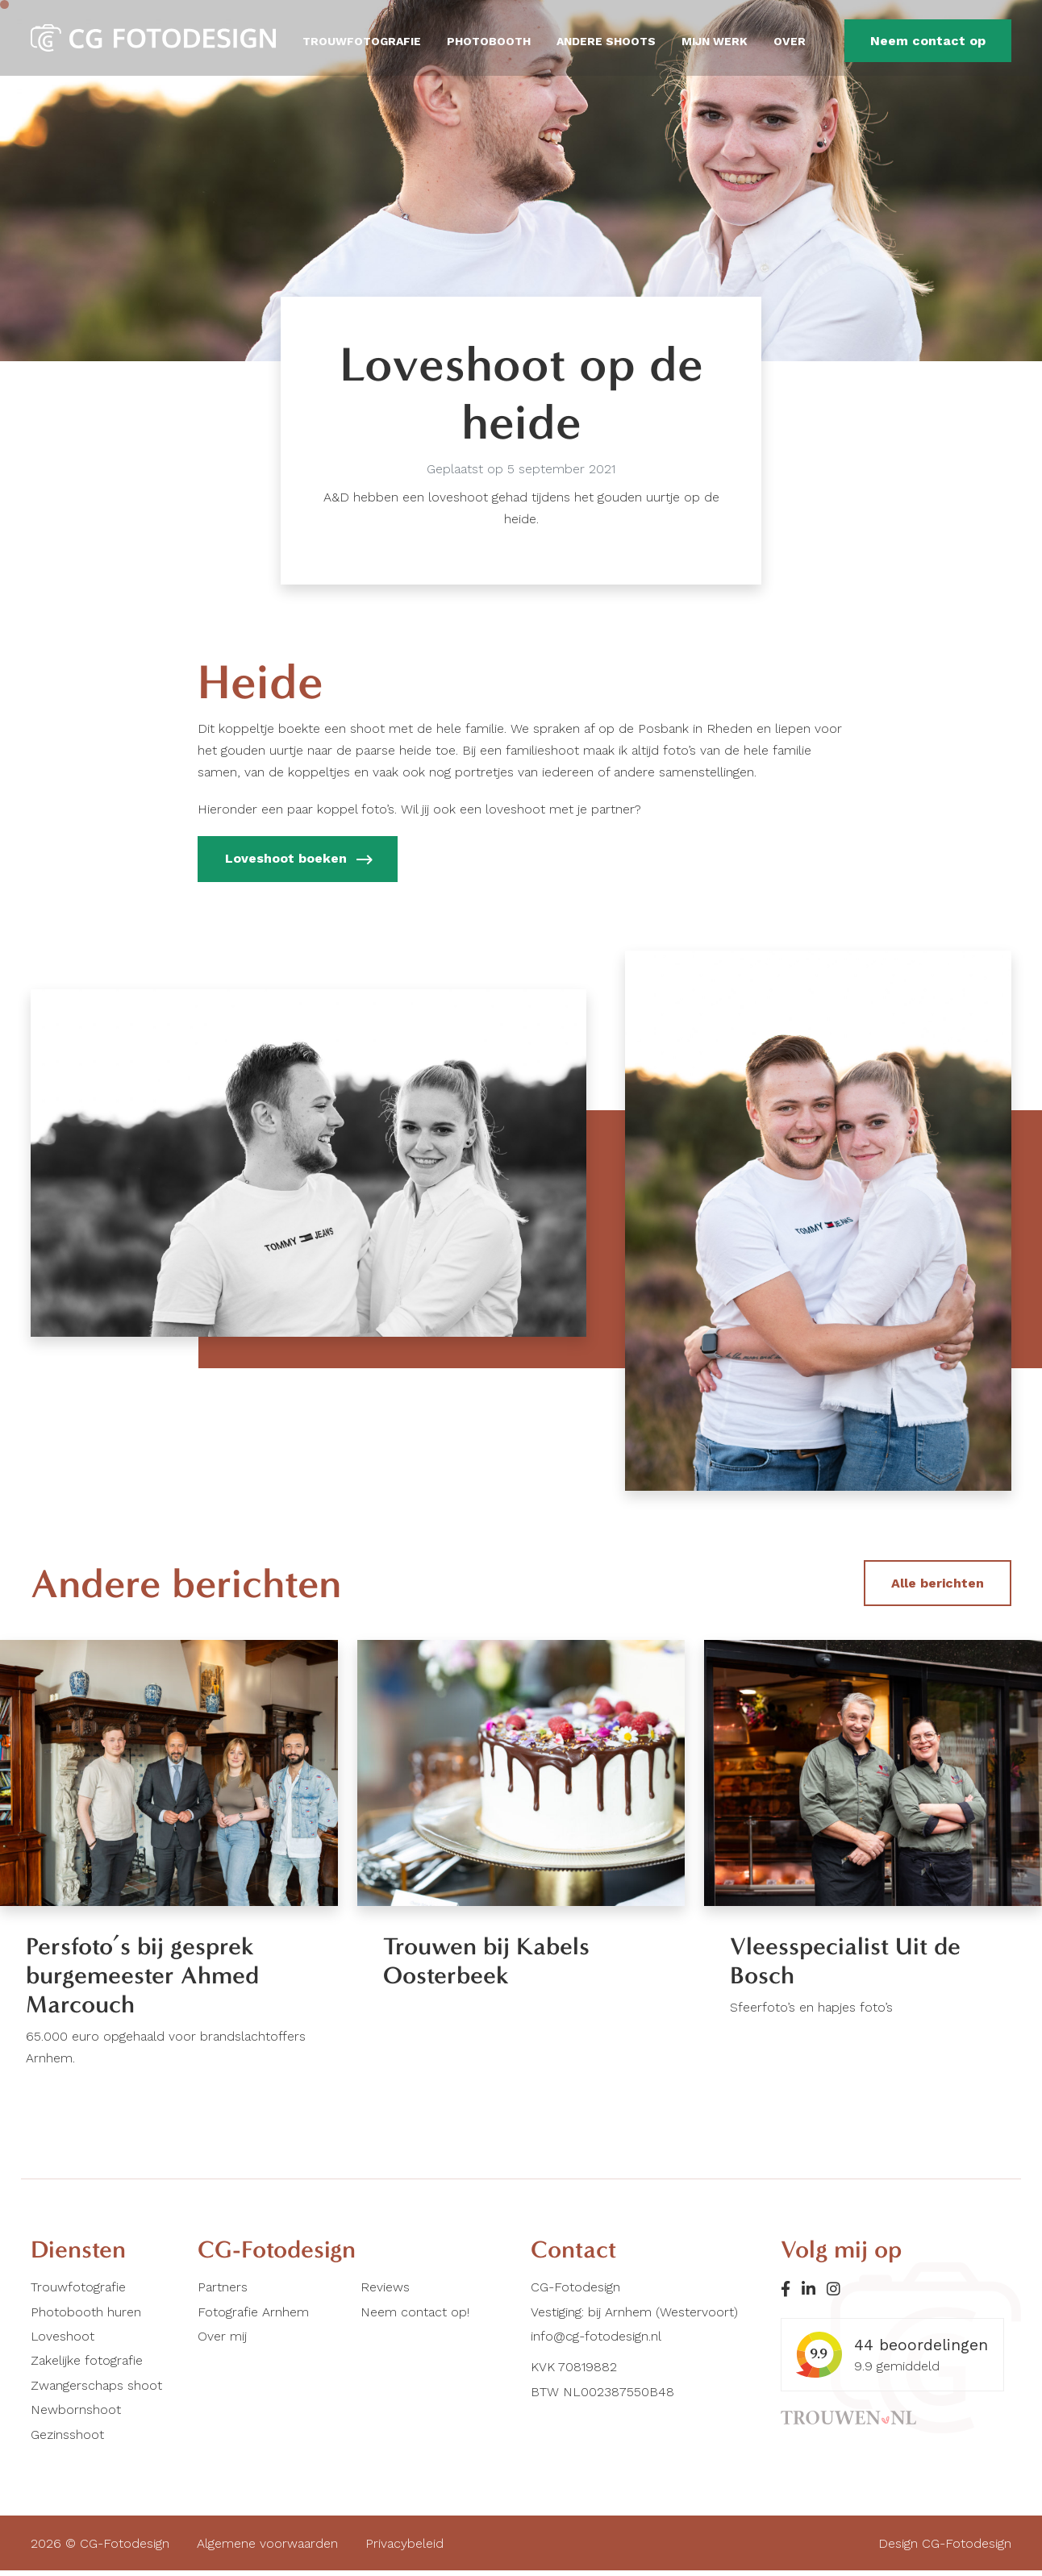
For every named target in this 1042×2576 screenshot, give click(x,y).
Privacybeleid (404, 2548)
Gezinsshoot (67, 2439)
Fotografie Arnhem (253, 2316)
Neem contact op (928, 40)
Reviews (385, 2292)
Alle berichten (937, 1583)
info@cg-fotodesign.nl (596, 2341)
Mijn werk (714, 41)
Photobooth (489, 41)
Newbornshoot (76, 2414)
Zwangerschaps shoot (96, 2390)
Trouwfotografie (361, 41)
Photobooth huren (86, 2316)
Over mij (222, 2341)
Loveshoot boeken (298, 860)
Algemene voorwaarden (267, 2548)
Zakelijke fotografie (87, 2366)
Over (789, 41)
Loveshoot (62, 2341)
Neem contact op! (415, 2316)
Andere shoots (606, 41)
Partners (223, 2292)
